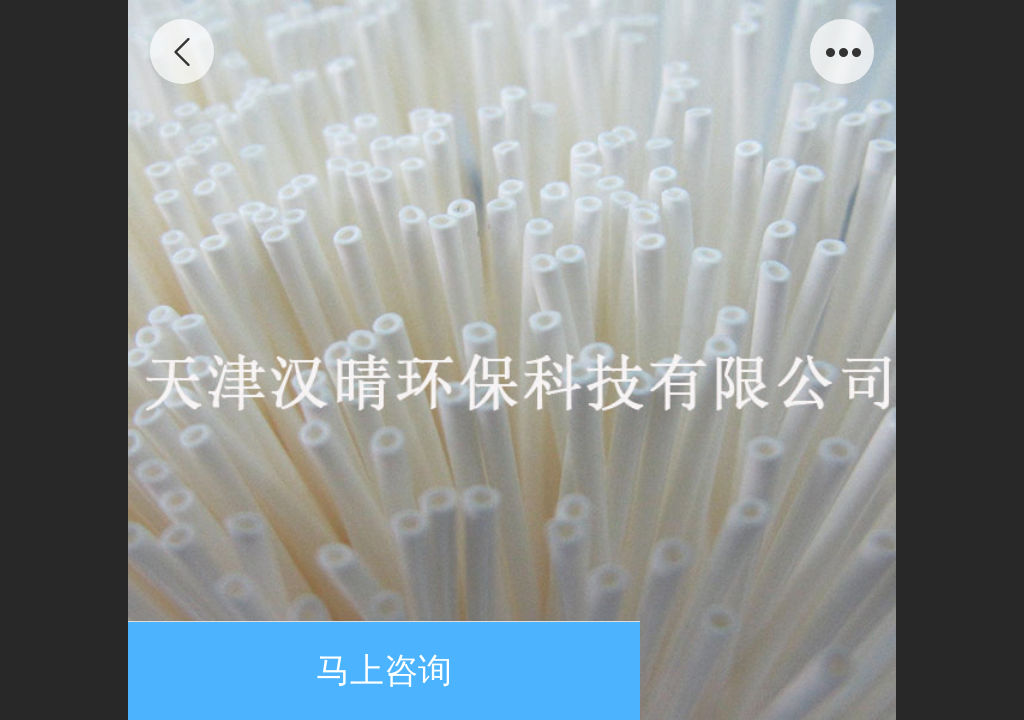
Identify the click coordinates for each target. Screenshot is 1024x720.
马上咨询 (384, 670)
